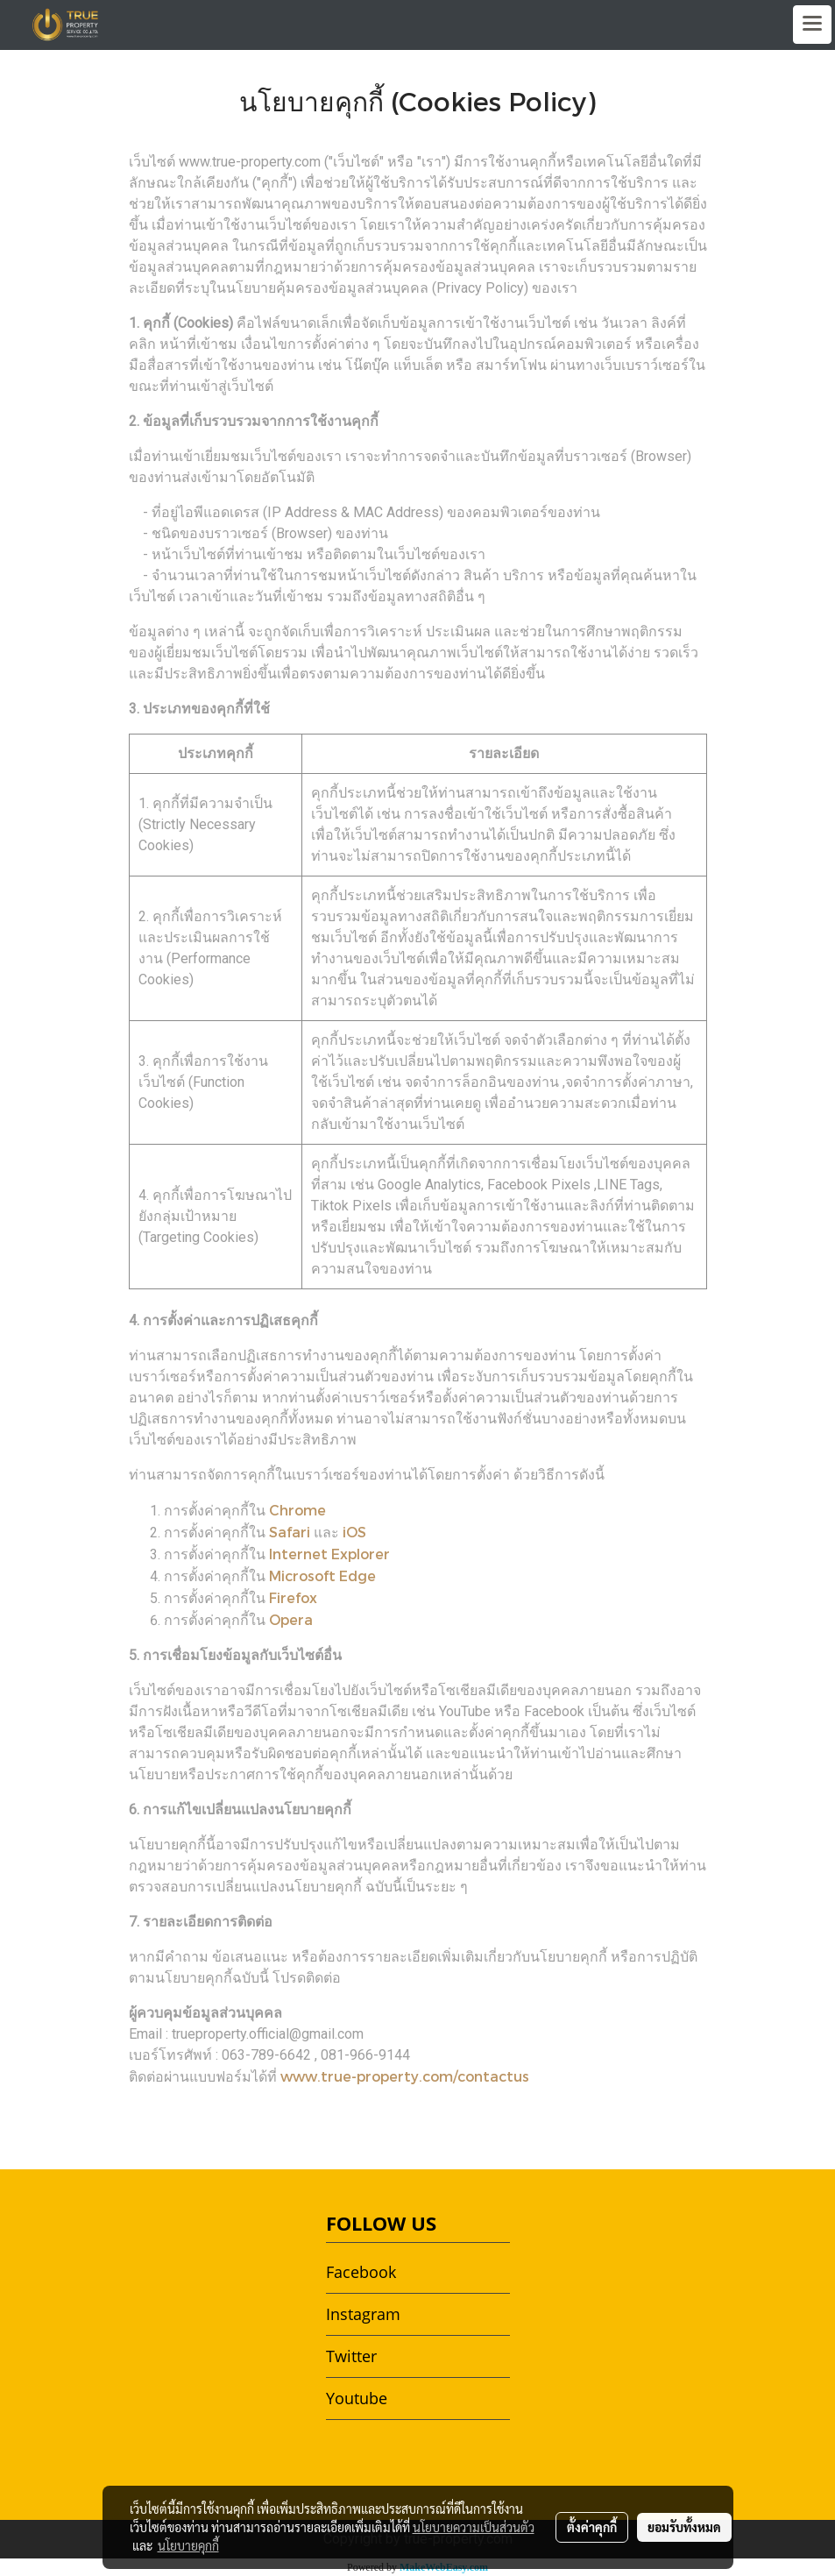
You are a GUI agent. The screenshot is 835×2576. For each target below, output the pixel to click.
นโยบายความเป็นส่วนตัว (473, 2527)
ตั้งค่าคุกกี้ (592, 2527)
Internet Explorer (329, 1553)
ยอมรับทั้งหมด (684, 2527)
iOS (354, 1531)
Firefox (293, 1597)
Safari (289, 1531)
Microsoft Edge (322, 1575)
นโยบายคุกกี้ (188, 2545)
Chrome (297, 1509)
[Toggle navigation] (812, 24)
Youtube (356, 2398)
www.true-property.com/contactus (404, 2076)
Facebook (361, 2271)
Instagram (363, 2313)
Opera (291, 1619)
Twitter (351, 2356)
